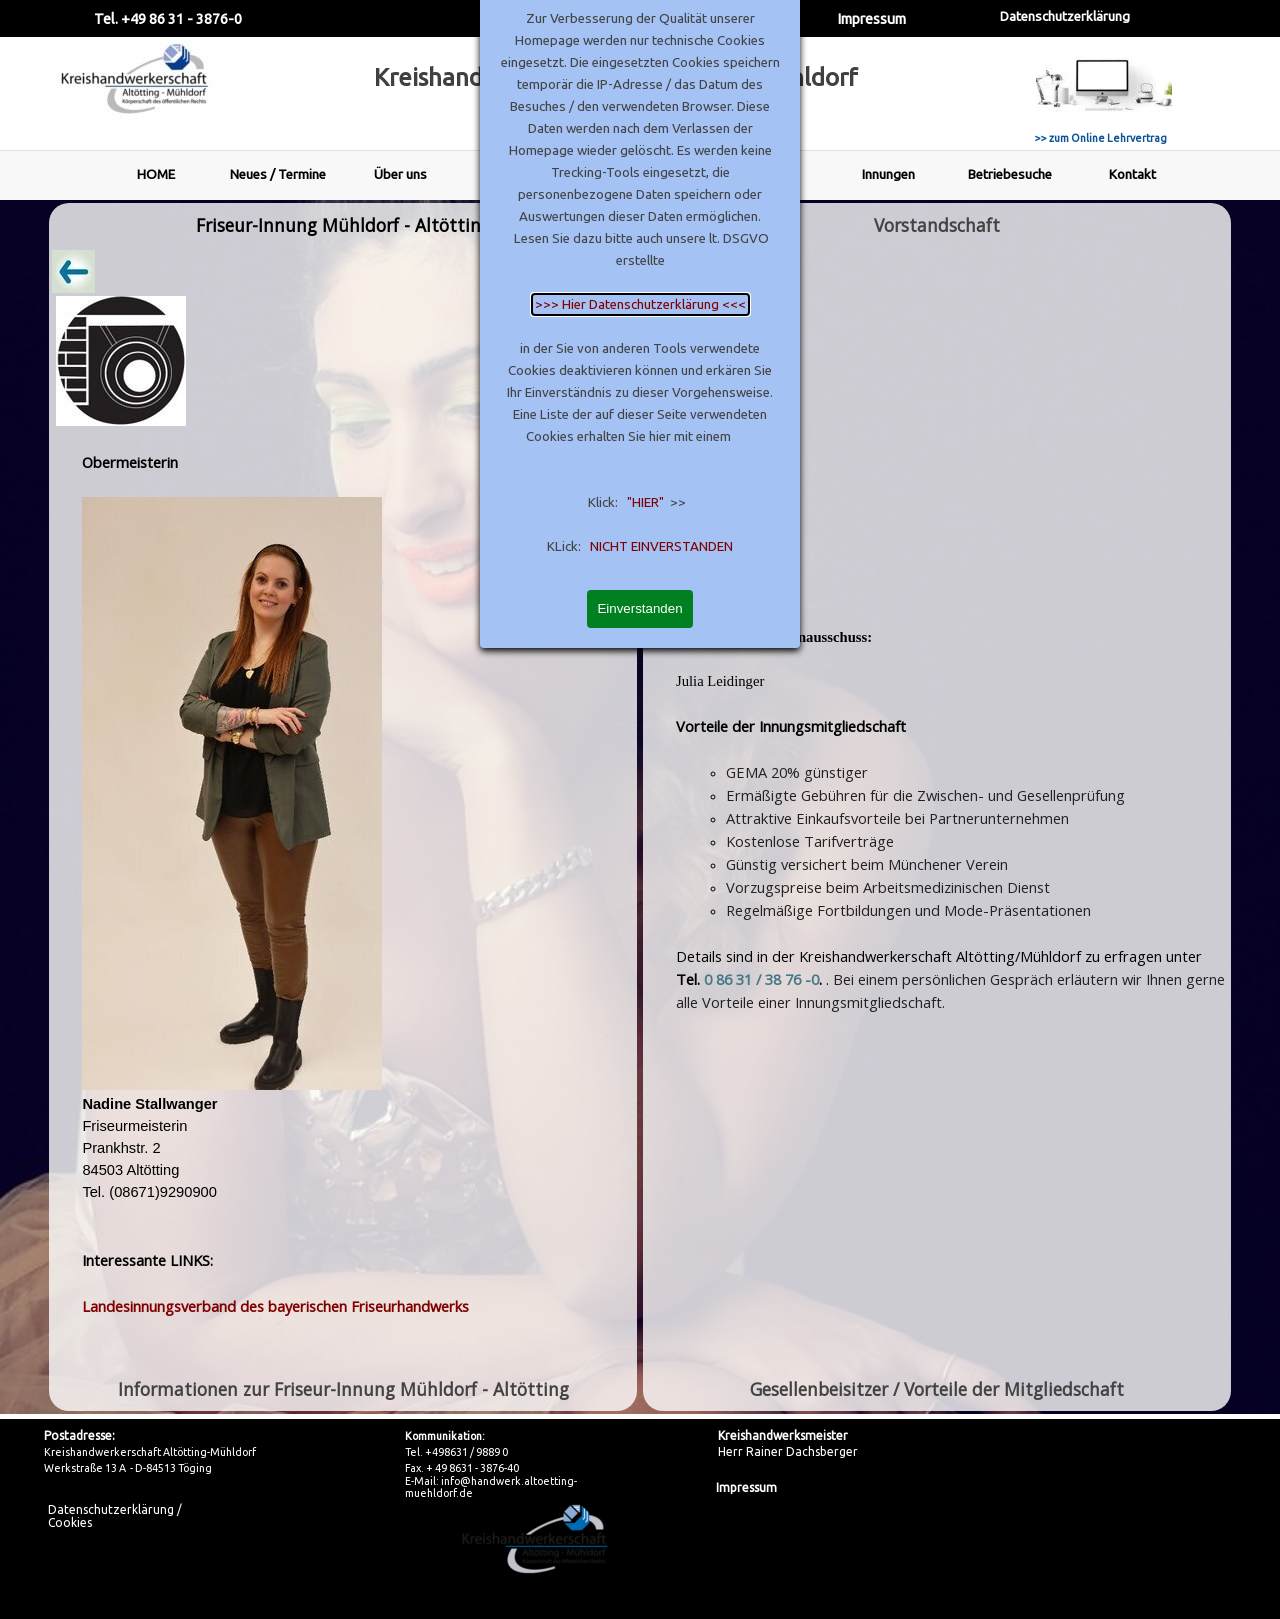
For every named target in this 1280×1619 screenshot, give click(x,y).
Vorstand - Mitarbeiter (522, 174)
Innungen (888, 174)
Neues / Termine (278, 174)
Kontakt (1132, 174)
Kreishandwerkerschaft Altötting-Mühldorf (150, 1452)
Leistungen (766, 174)
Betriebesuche (1010, 174)
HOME (156, 174)
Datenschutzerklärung (1065, 16)
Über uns (400, 174)
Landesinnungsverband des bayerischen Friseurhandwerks (275, 1306)
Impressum (871, 18)
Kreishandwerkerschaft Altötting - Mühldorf (616, 77)
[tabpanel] (343, 807)
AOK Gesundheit (644, 174)
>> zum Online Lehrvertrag (1101, 138)
